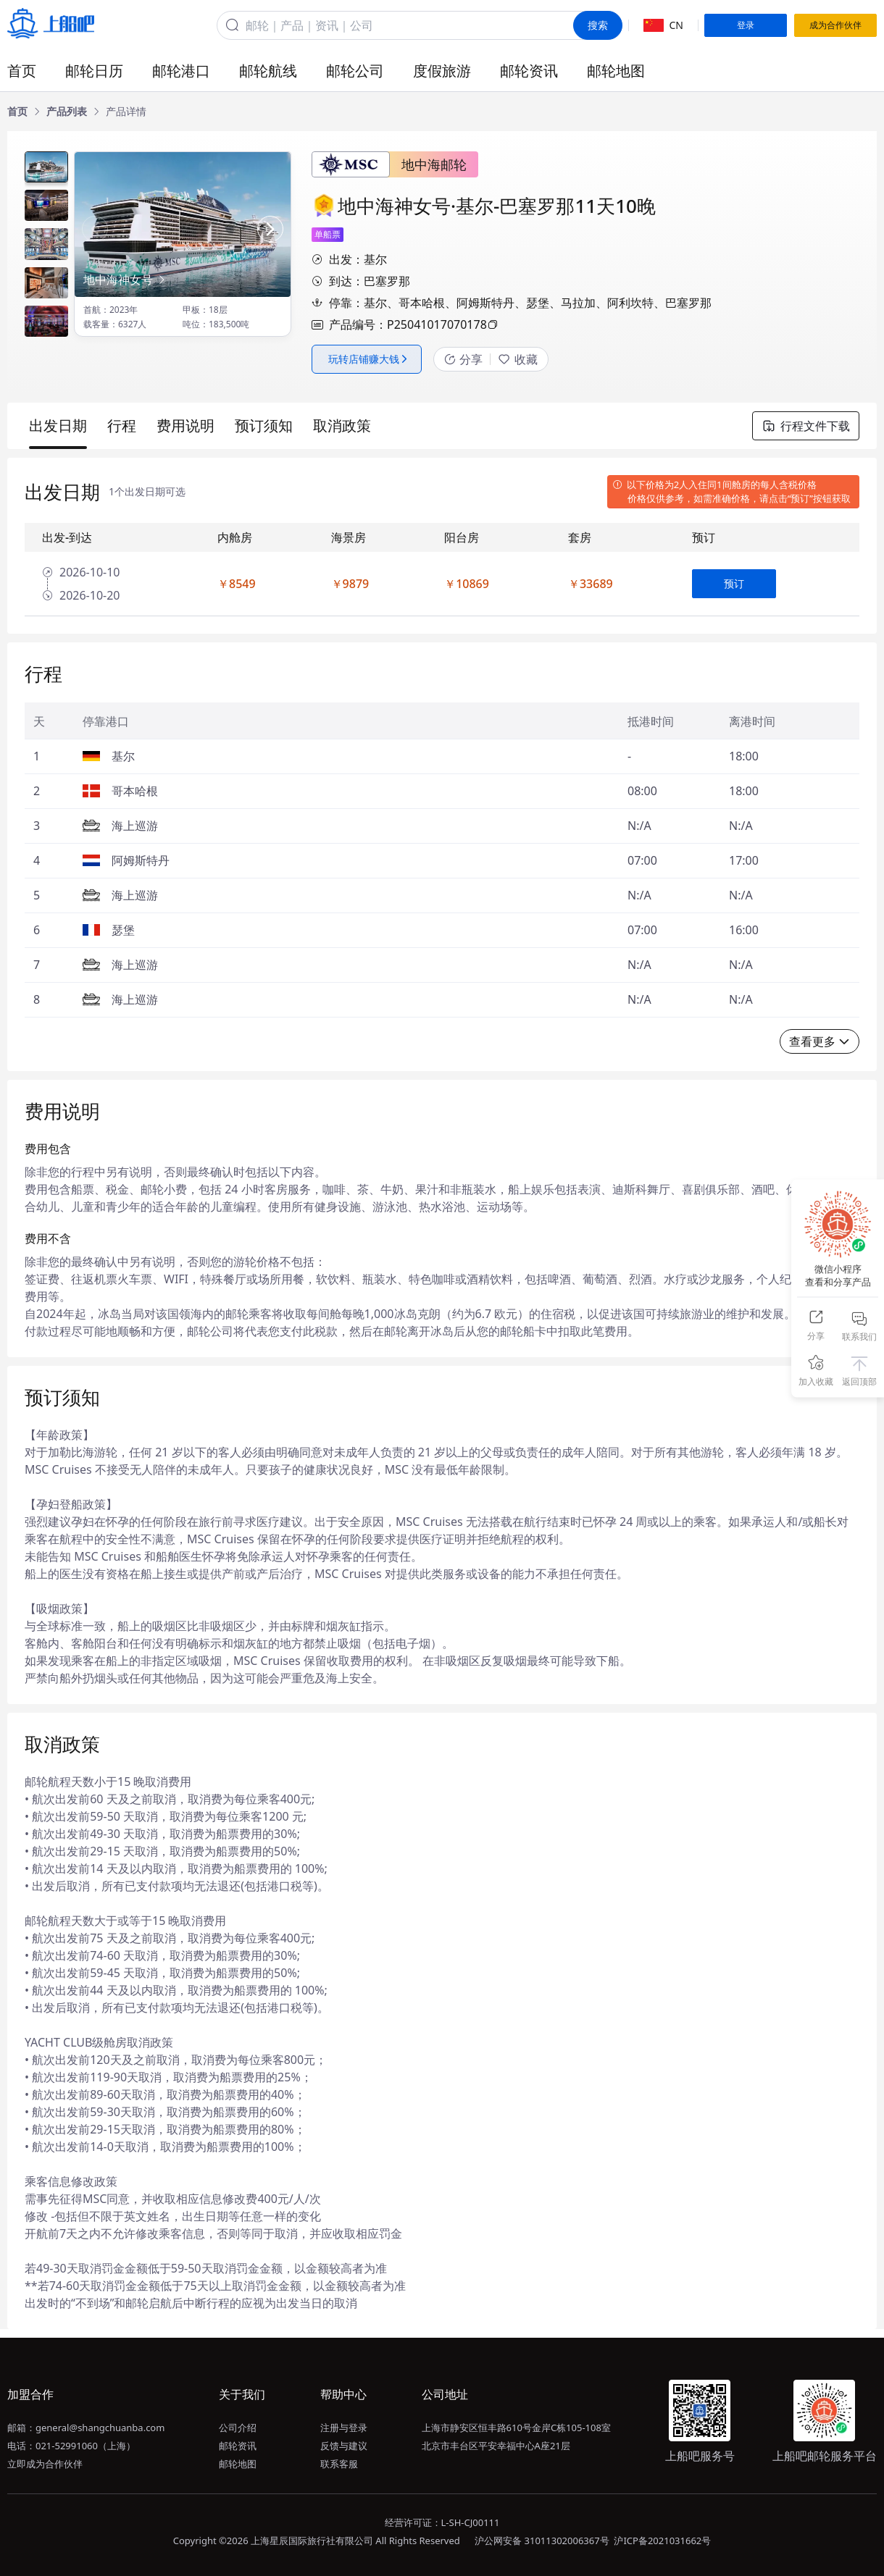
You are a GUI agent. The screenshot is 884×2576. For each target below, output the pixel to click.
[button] (270, 229)
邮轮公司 (355, 70)
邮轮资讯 (529, 70)
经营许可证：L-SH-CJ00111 (442, 2522)
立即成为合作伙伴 (45, 2463)
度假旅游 (442, 70)
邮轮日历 (94, 70)
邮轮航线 (268, 70)
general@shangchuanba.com (100, 2427)
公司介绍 (238, 2427)
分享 (463, 359)
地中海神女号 (125, 280)
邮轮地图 (616, 70)
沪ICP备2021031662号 (662, 2540)
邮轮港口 (181, 70)
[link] (17, 111)
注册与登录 (343, 2427)
